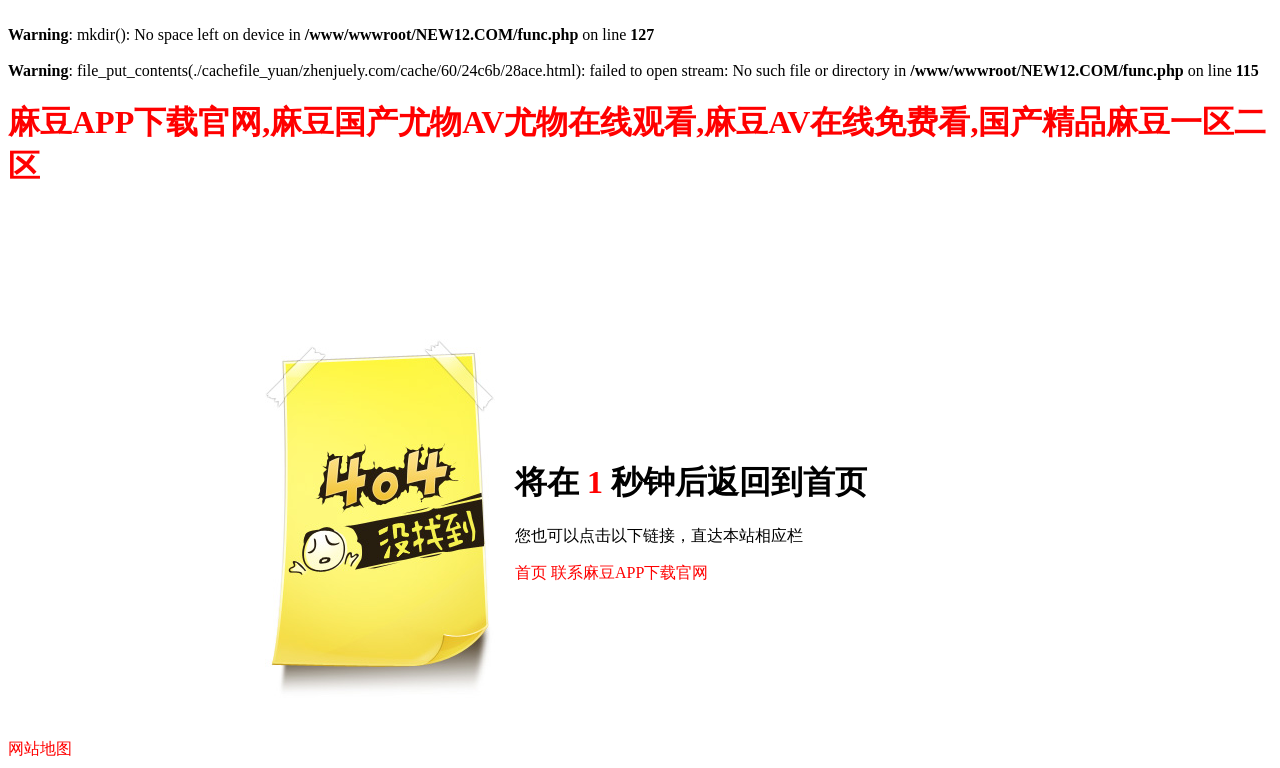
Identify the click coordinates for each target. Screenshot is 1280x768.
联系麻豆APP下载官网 (629, 572)
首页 (531, 572)
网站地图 (40, 748)
